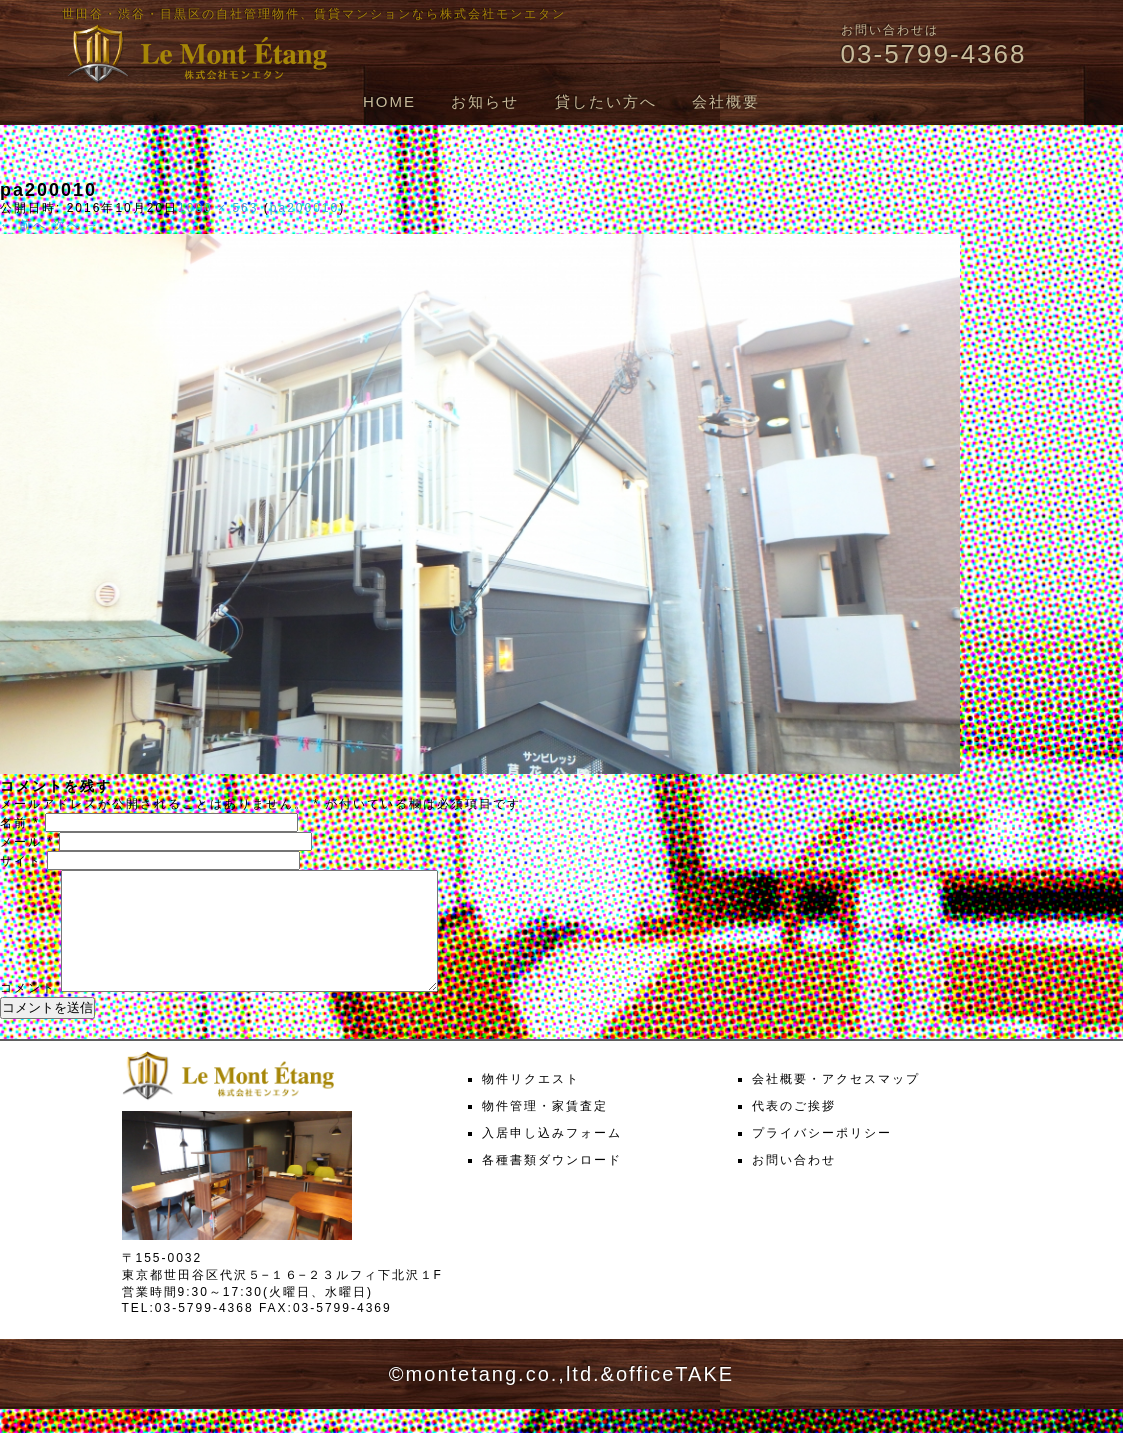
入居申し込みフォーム (552, 1157)
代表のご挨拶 (794, 1130)
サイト (21, 861)
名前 (20, 823)
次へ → (76, 225)
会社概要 (726, 101)
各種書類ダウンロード (552, 1184)
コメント (28, 1012)
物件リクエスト (531, 1103)
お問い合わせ (794, 1184)
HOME (389, 101)
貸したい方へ (606, 101)
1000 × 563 (218, 208)
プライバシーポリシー (822, 1157)
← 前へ (23, 225)
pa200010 (304, 208)
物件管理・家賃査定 (545, 1130)
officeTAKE (675, 1398)
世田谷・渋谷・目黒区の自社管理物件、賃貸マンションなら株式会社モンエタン (314, 14)
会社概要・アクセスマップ (836, 1103)
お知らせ (485, 101)
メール (27, 842)
